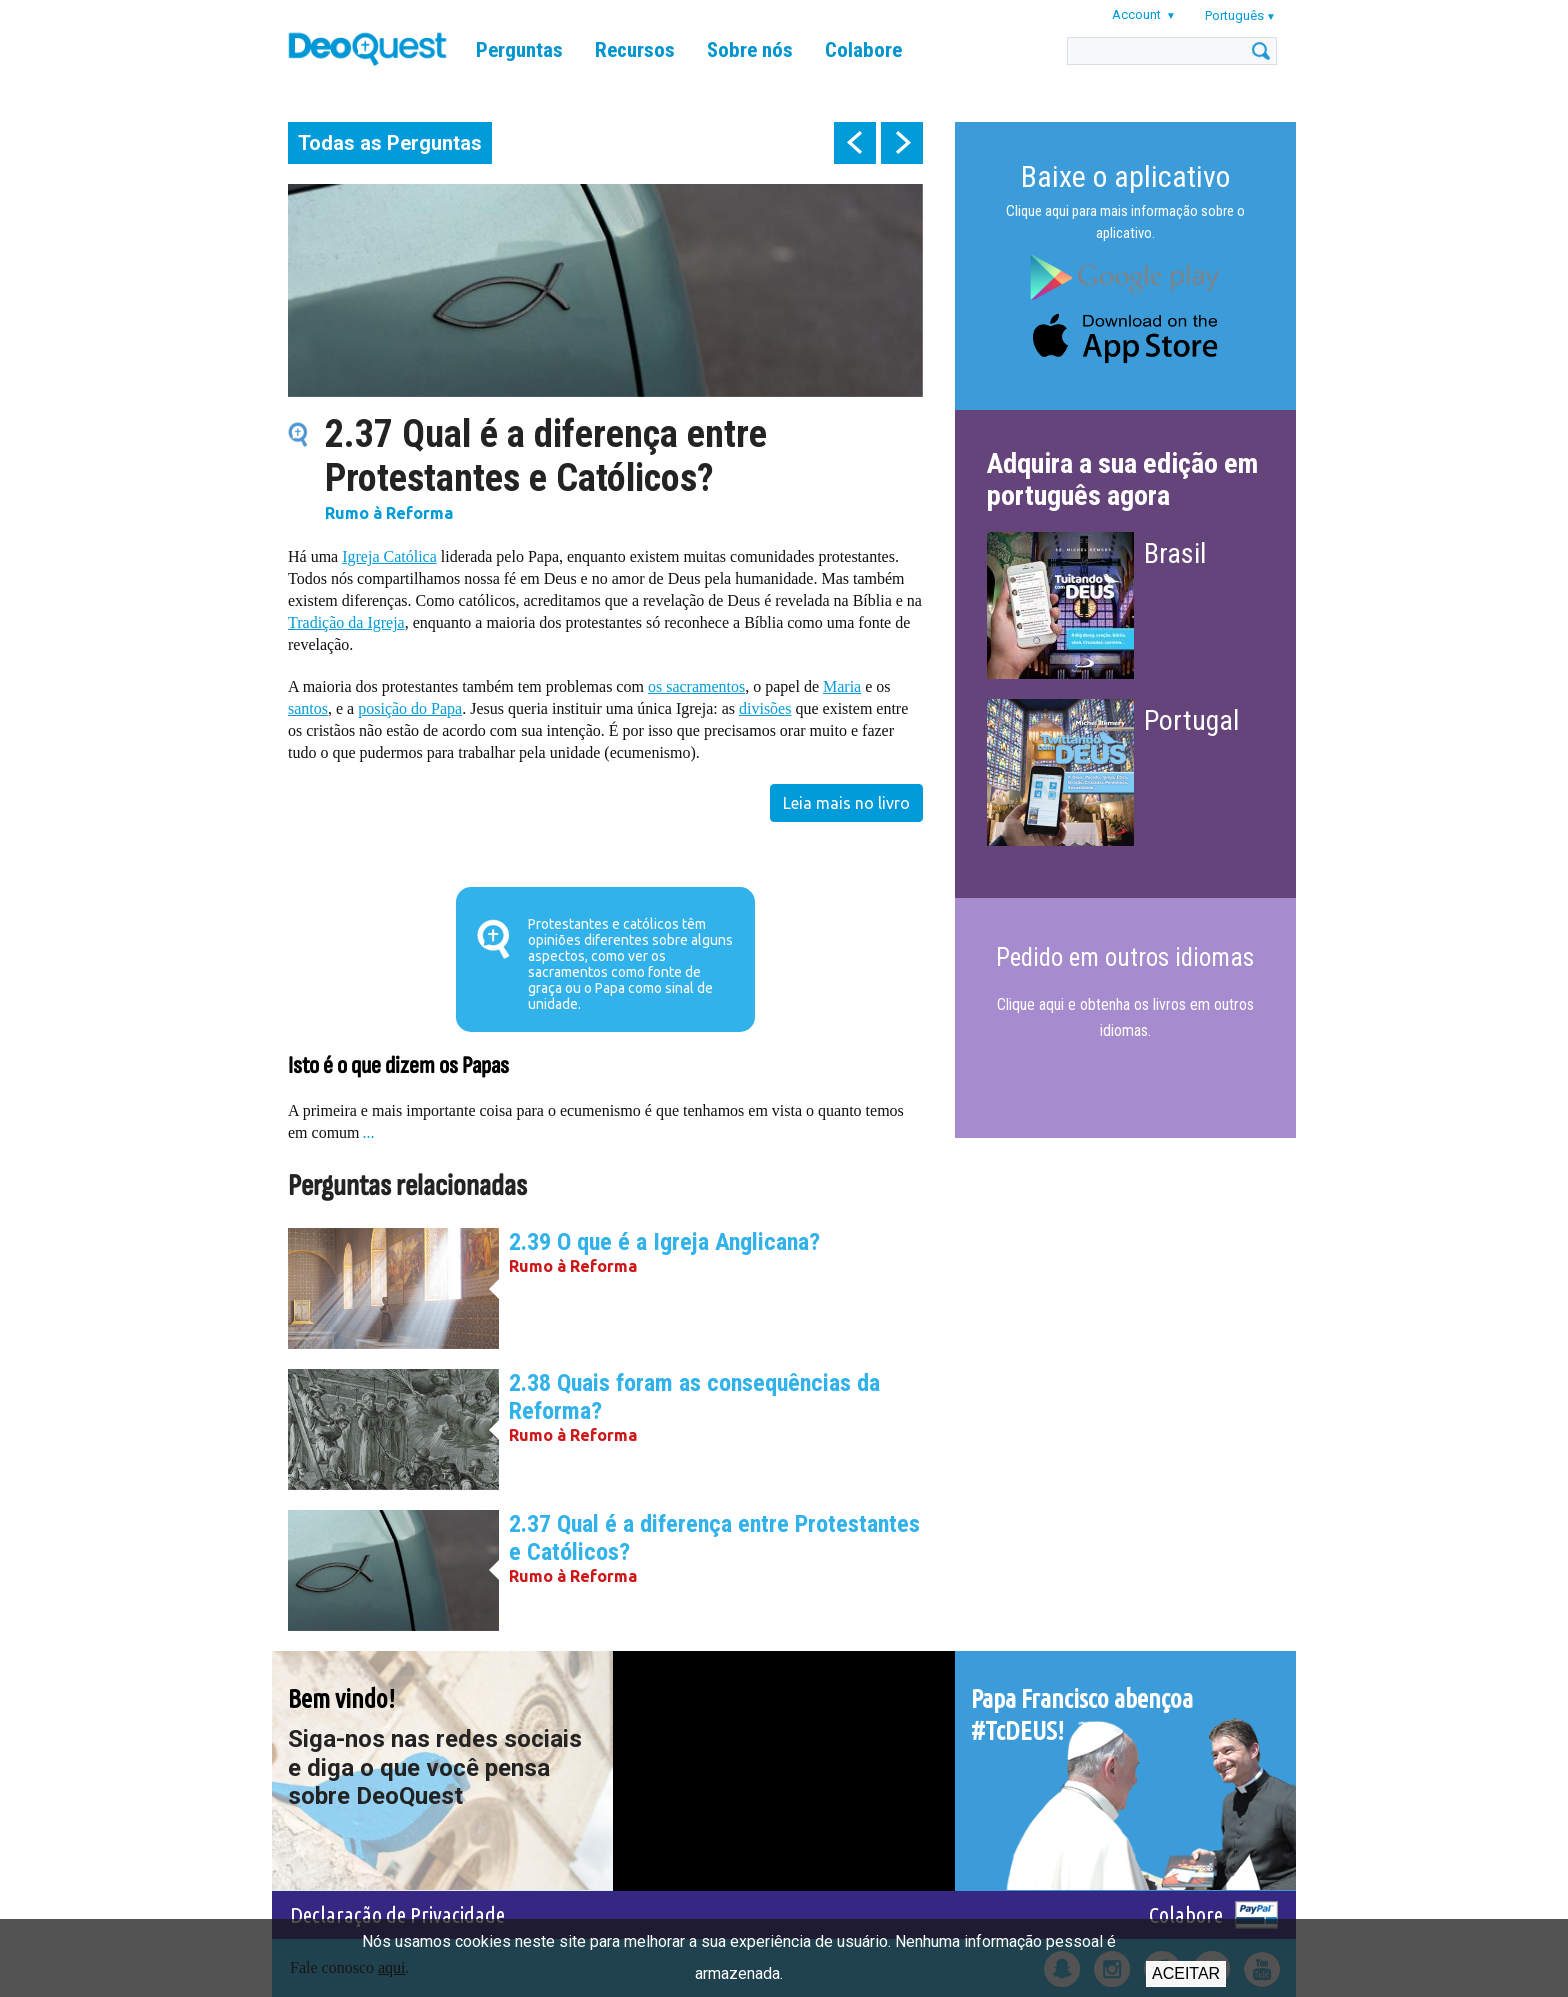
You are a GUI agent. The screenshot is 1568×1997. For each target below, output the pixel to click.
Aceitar (1186, 1973)
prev (855, 143)
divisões (765, 708)
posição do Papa (410, 708)
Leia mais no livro (846, 803)
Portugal (1191, 720)
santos (308, 708)
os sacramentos (696, 686)
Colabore (863, 50)
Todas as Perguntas (390, 143)
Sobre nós (750, 50)
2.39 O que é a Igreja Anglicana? (664, 1242)
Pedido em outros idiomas (1125, 957)
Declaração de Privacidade (397, 1914)
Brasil (1175, 553)
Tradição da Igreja (346, 622)
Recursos (635, 50)
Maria (842, 686)
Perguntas (519, 50)
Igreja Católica (389, 556)
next (902, 143)
